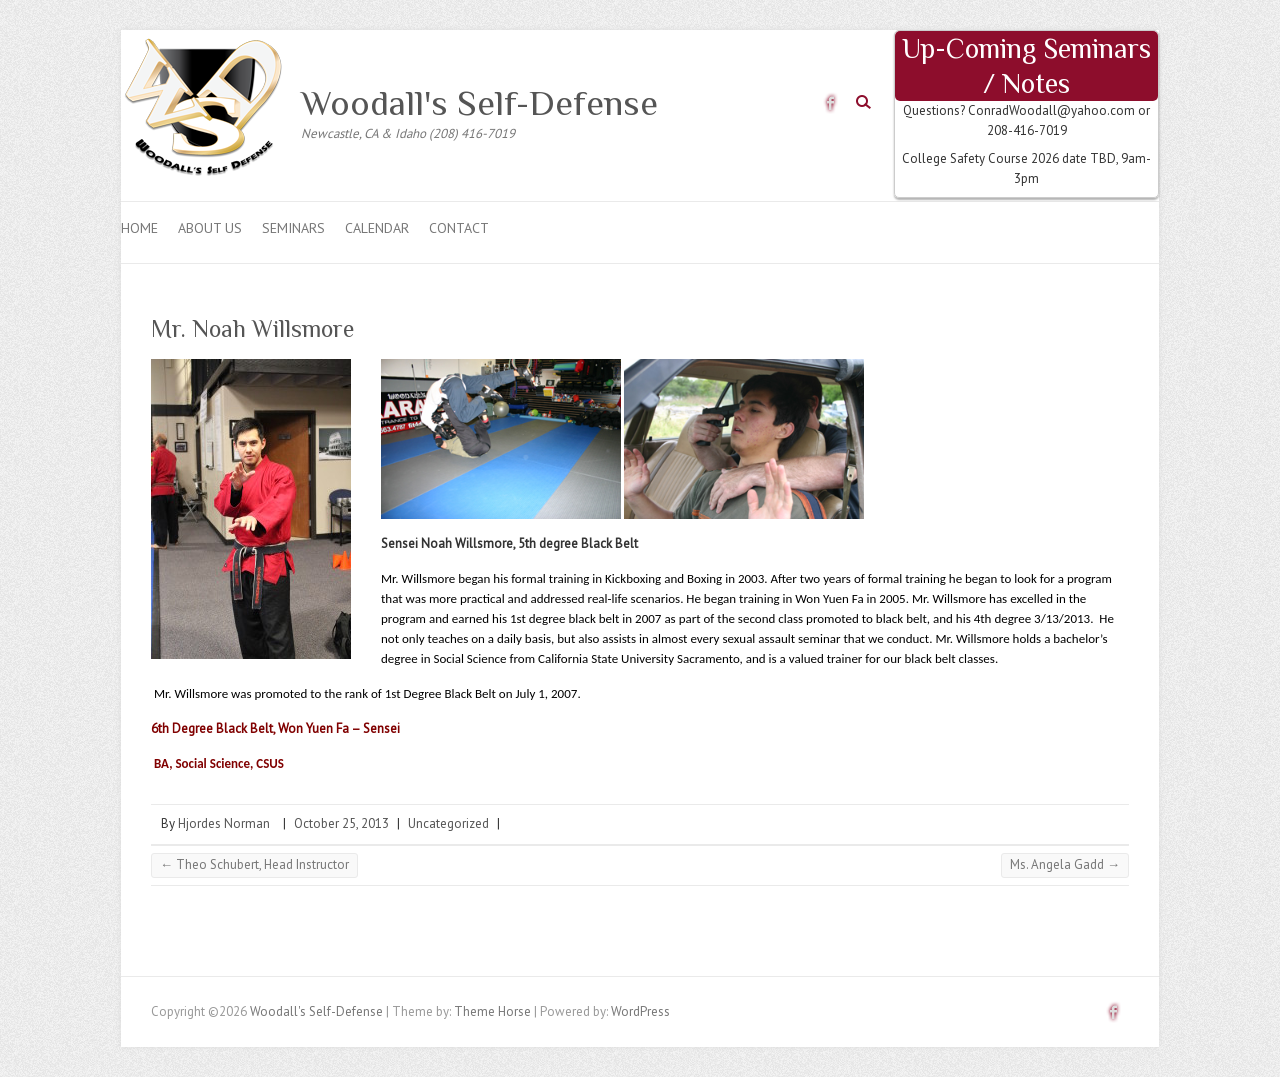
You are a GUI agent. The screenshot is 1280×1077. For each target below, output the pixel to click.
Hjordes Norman (224, 823)
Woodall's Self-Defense (479, 103)
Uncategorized (448, 823)
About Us (210, 228)
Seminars (293, 228)
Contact (459, 228)
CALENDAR (377, 228)
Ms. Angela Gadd (1065, 864)
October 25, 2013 (341, 823)
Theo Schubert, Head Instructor (254, 864)
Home (139, 228)
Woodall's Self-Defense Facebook (831, 103)
